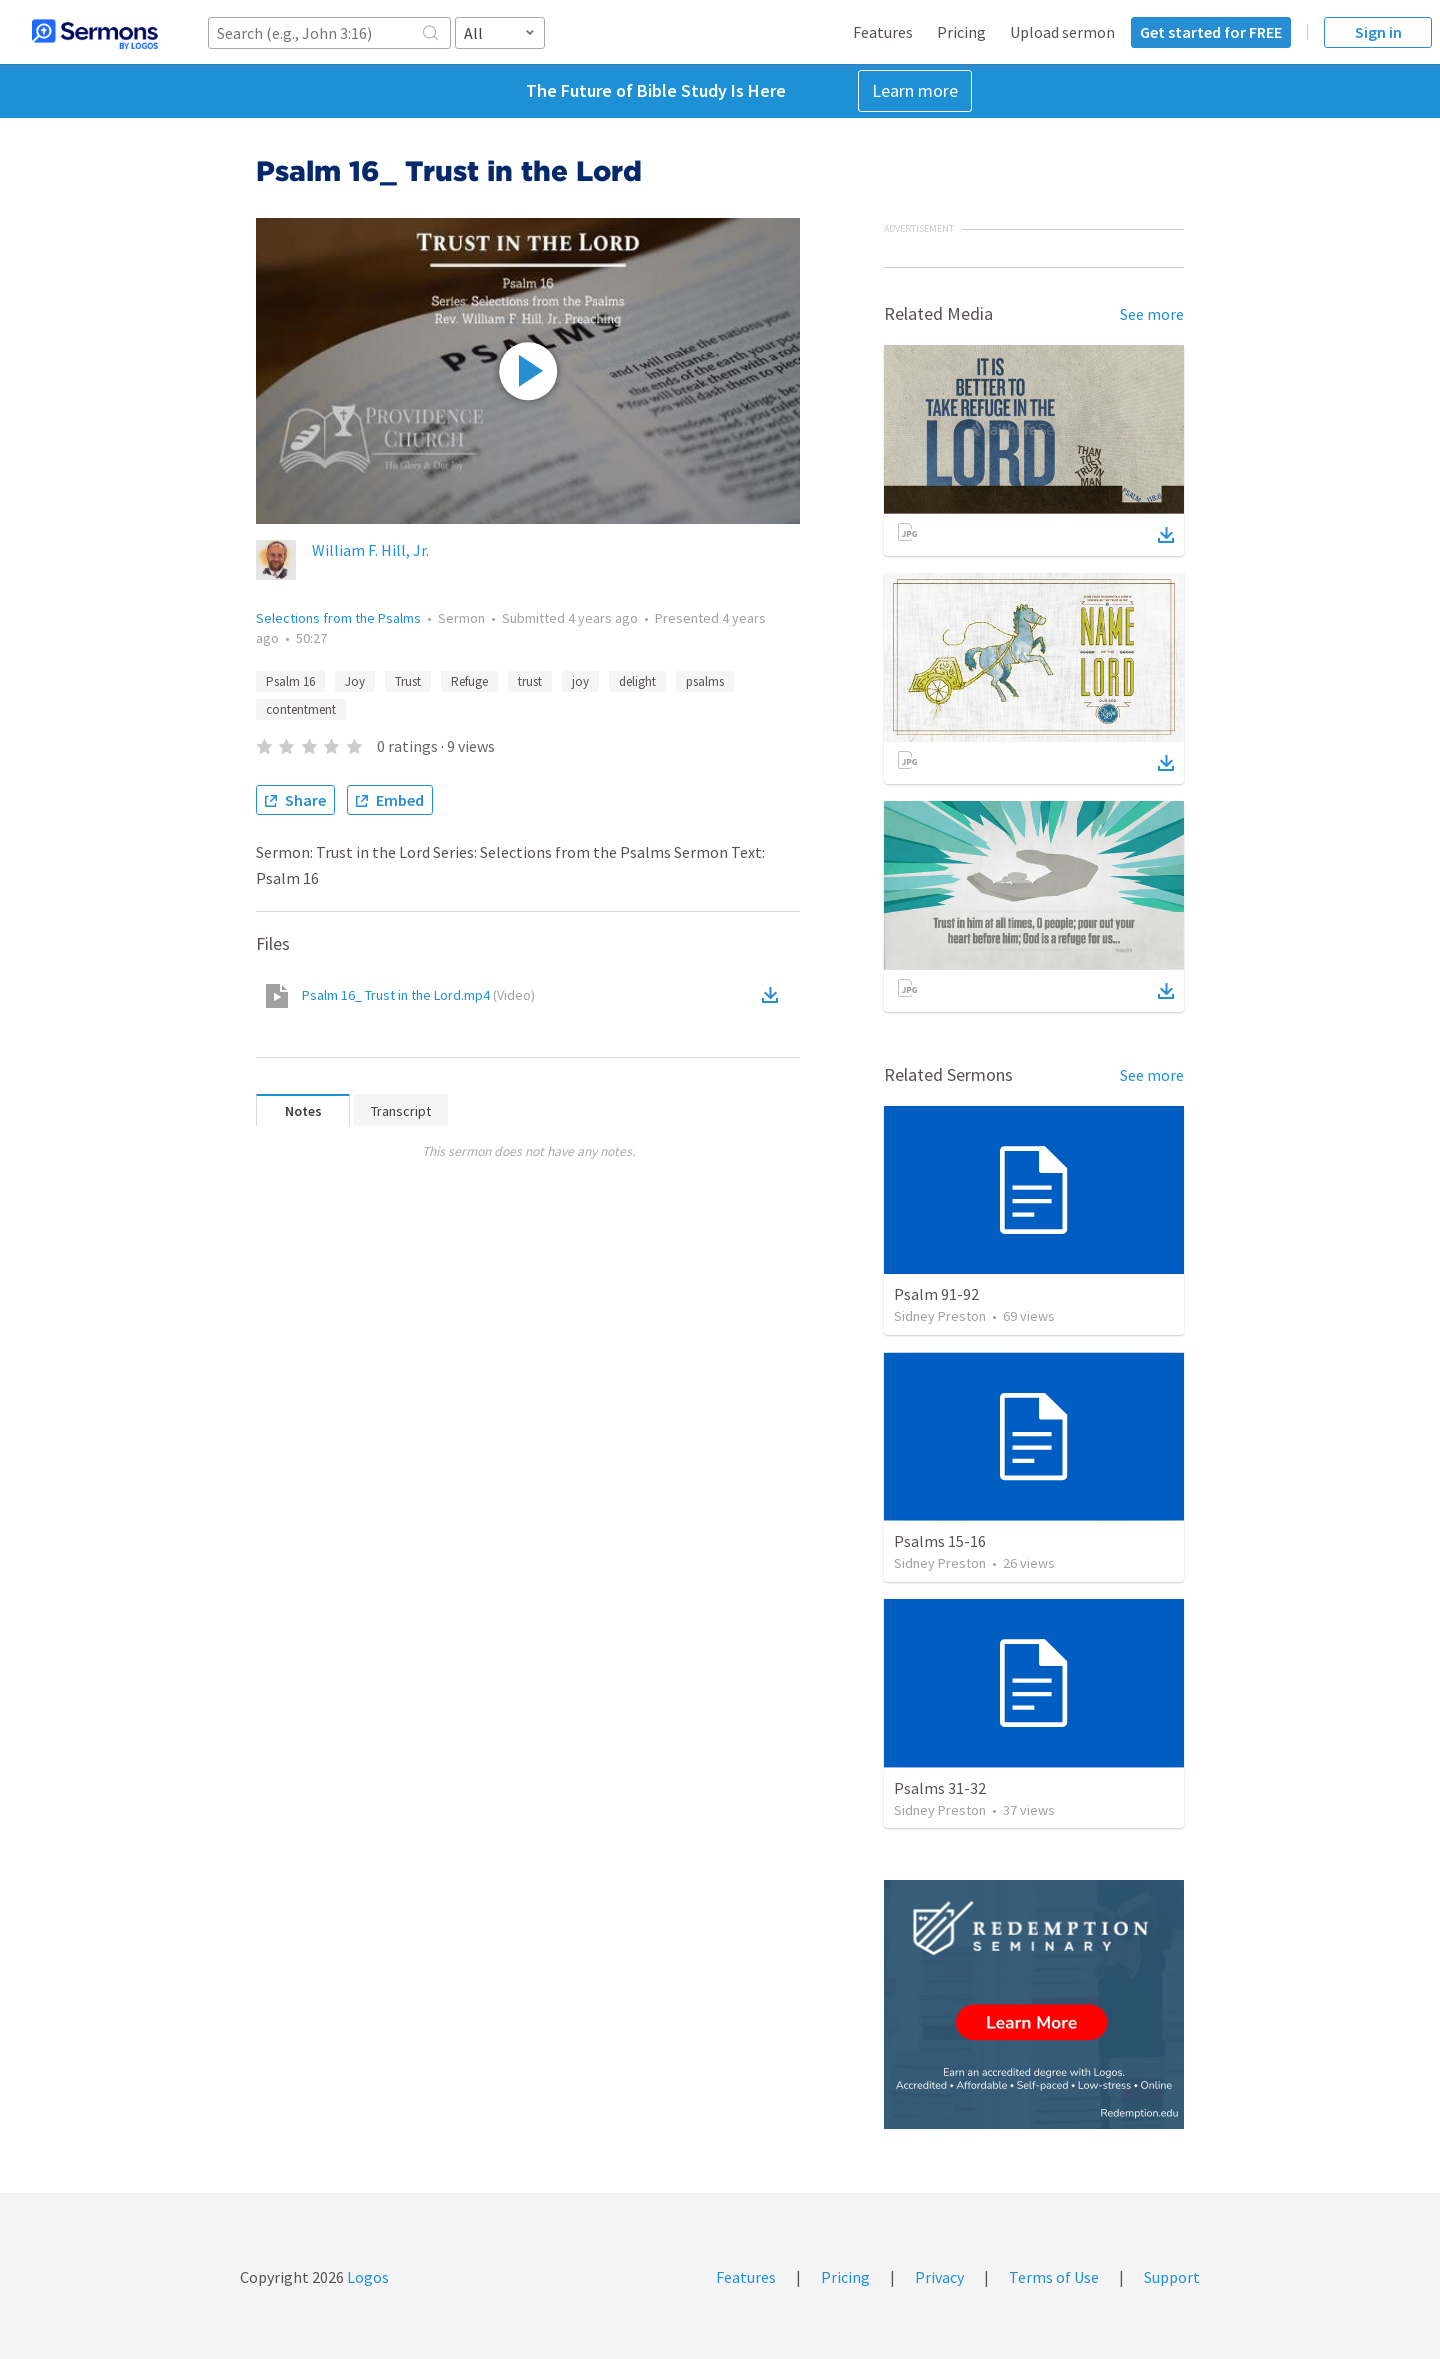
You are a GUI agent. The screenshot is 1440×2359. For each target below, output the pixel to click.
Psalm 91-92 (936, 1294)
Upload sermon (1062, 32)
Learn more (915, 90)
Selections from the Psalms (338, 618)
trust (530, 681)
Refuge (469, 681)
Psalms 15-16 (940, 1541)
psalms (705, 681)
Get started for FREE (1211, 32)
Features (883, 32)
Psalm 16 (290, 681)
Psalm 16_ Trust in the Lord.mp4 (418, 995)
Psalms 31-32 (940, 1788)
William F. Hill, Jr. (370, 550)
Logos (366, 2277)
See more (1152, 314)
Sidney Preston (940, 1316)
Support (1172, 2277)
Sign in (1378, 32)
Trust (408, 681)
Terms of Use (1054, 2277)
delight (637, 681)
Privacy (939, 2277)
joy (580, 681)
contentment (301, 709)
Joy (355, 681)
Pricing (961, 32)
